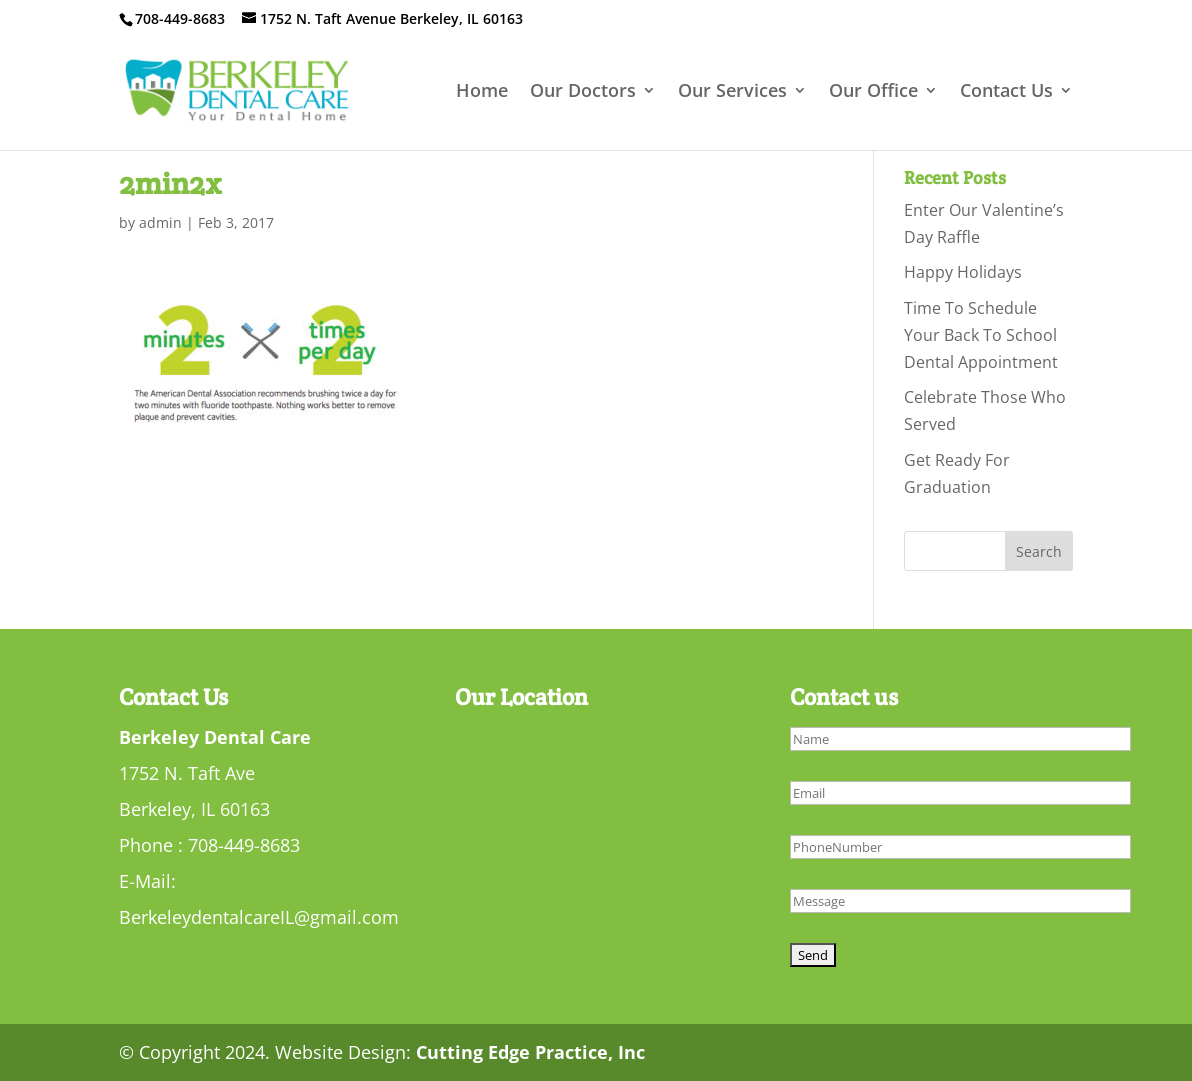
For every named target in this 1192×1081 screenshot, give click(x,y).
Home (482, 92)
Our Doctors (583, 92)
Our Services (732, 92)
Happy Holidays (963, 272)
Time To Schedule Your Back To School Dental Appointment (981, 335)
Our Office (873, 92)
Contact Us (1006, 92)
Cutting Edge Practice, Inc (530, 1052)
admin (160, 222)
